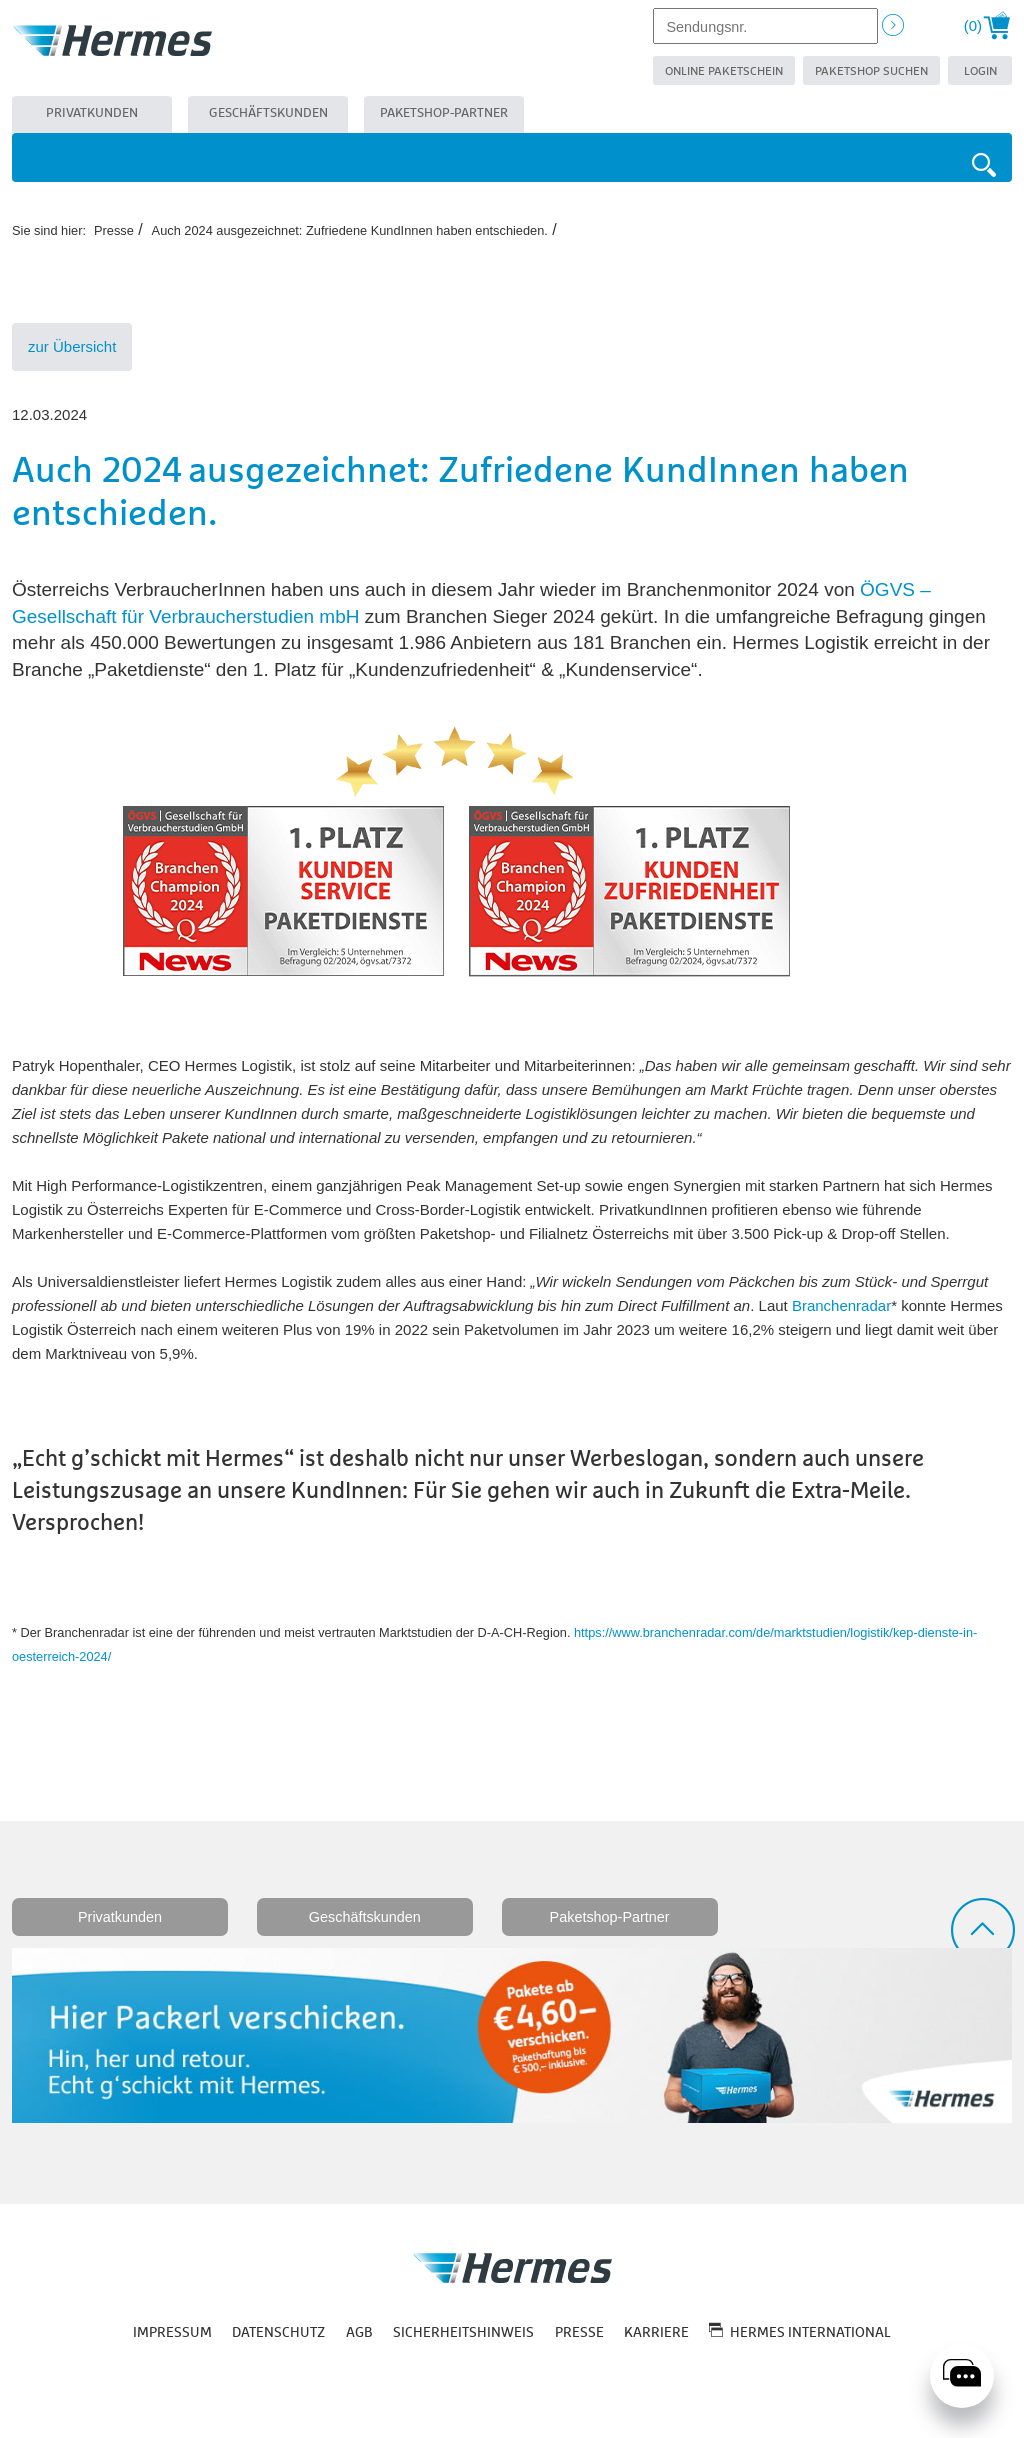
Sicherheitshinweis (463, 2333)
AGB (359, 2333)
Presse (114, 230)
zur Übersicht (72, 346)
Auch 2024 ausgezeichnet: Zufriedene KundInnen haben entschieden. (350, 230)
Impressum (172, 2333)
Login (980, 72)
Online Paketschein (724, 72)
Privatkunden (92, 113)
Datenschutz (278, 2333)
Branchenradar (841, 1305)
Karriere (656, 2333)
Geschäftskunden (268, 113)
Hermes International (810, 2333)
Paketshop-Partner (444, 113)
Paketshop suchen (871, 72)
